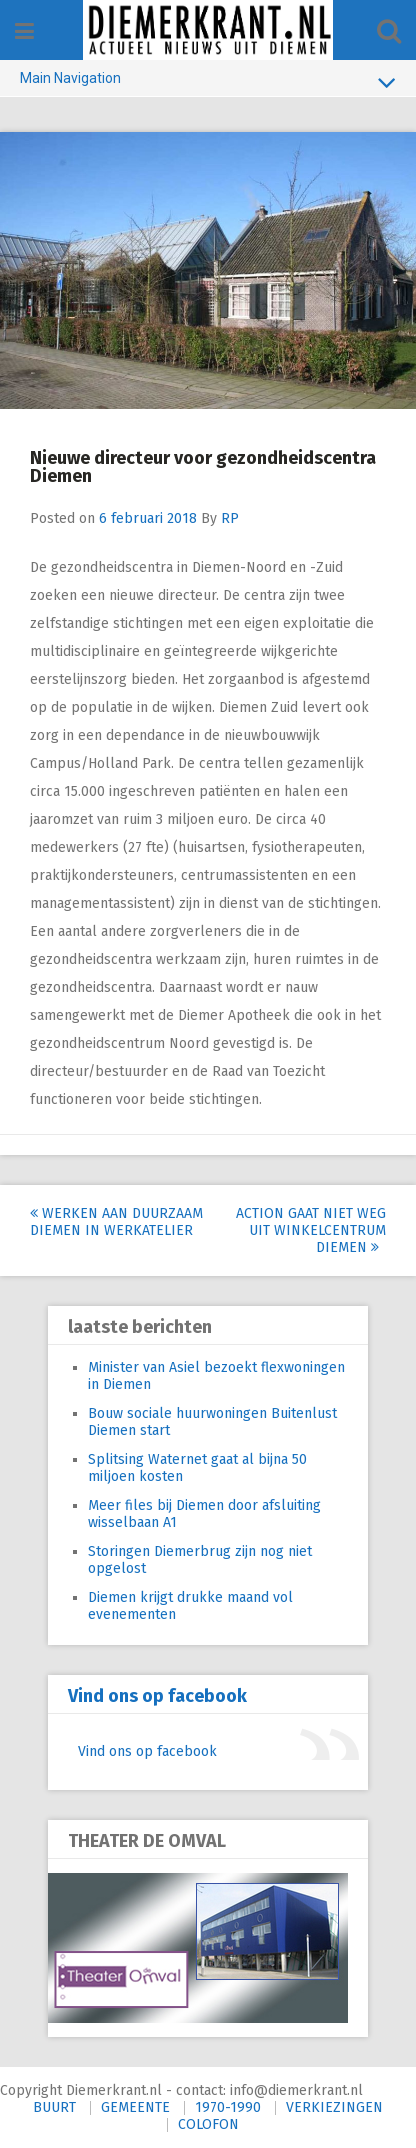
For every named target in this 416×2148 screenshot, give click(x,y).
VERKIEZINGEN (334, 2107)
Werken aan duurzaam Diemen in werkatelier (116, 1222)
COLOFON (208, 2124)
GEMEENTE (135, 2107)
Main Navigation (208, 82)
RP (230, 518)
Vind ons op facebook (157, 1696)
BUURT (54, 2107)
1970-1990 (228, 2107)
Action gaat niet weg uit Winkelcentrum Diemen (311, 1230)
